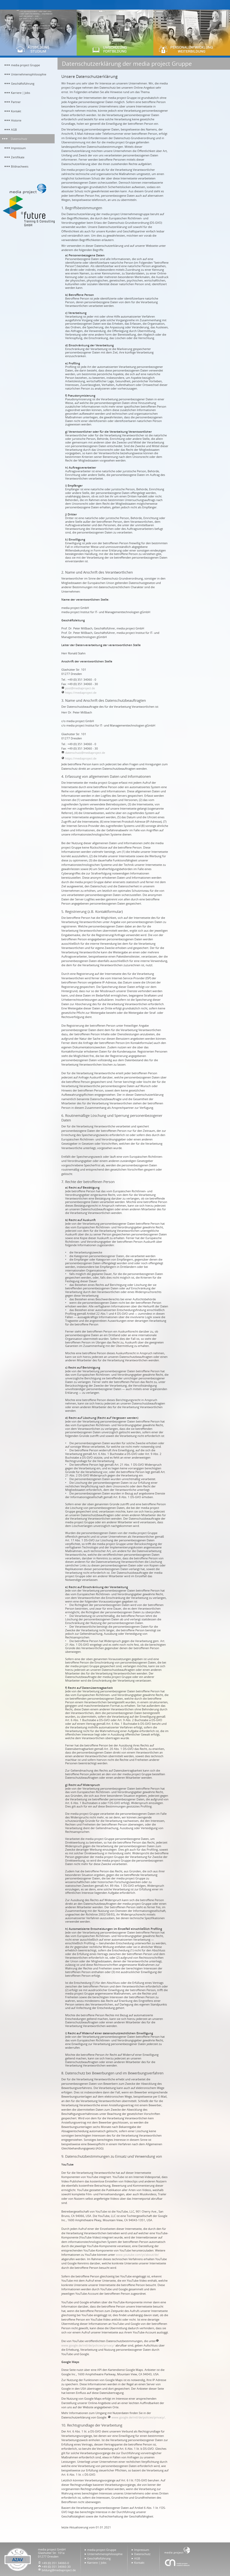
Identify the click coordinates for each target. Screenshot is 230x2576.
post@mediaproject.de (80, 688)
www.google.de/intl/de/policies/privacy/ (138, 2417)
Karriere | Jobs (96, 2562)
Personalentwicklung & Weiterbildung (191, 33)
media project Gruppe (101, 2550)
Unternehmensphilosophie (104, 2554)
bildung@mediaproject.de (59, 2570)
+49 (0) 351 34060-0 (55, 2563)
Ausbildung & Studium (38, 33)
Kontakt (139, 2562)
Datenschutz (142, 2554)
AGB (137, 2558)
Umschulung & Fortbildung (115, 33)
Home (177, 2550)
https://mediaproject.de (80, 692)
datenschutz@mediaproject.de (85, 753)
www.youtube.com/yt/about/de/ (137, 2254)
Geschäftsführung (99, 2558)
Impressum (141, 2550)
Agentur (177, 2562)
